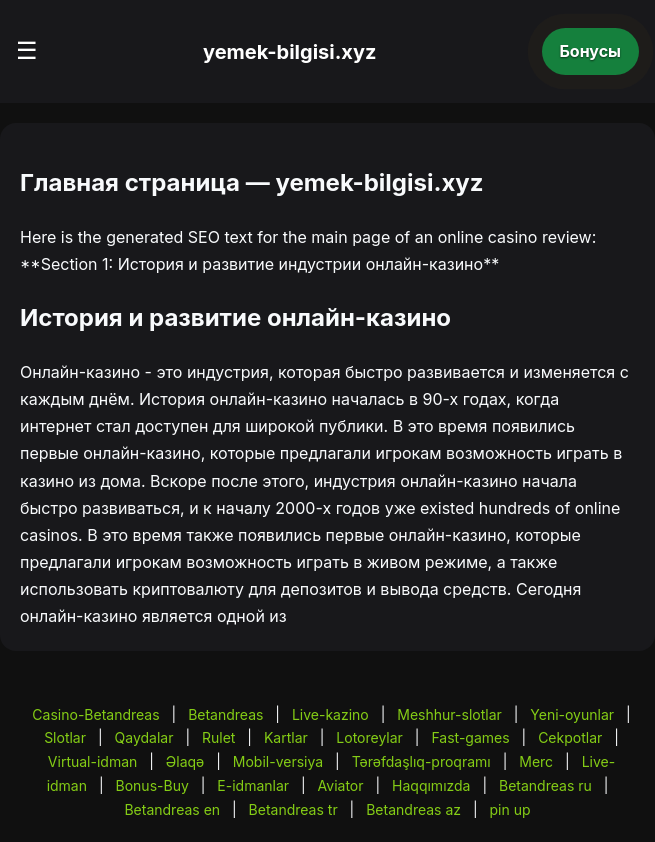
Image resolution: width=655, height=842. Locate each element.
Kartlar (286, 737)
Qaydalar (144, 737)
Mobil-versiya (278, 761)
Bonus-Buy (152, 785)
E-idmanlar (253, 785)
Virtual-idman (92, 761)
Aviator (341, 785)
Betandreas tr (293, 809)
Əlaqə (185, 761)
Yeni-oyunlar (572, 714)
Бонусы (591, 51)
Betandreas (225, 714)
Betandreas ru (545, 785)
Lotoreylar (369, 737)
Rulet (218, 737)
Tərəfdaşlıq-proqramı (421, 761)
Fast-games (470, 737)
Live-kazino (330, 714)
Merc (536, 761)
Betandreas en (172, 809)
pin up (510, 809)
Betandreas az (413, 809)
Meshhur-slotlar (449, 714)
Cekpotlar (570, 737)
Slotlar (65, 737)
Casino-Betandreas (95, 714)
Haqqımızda (431, 785)
